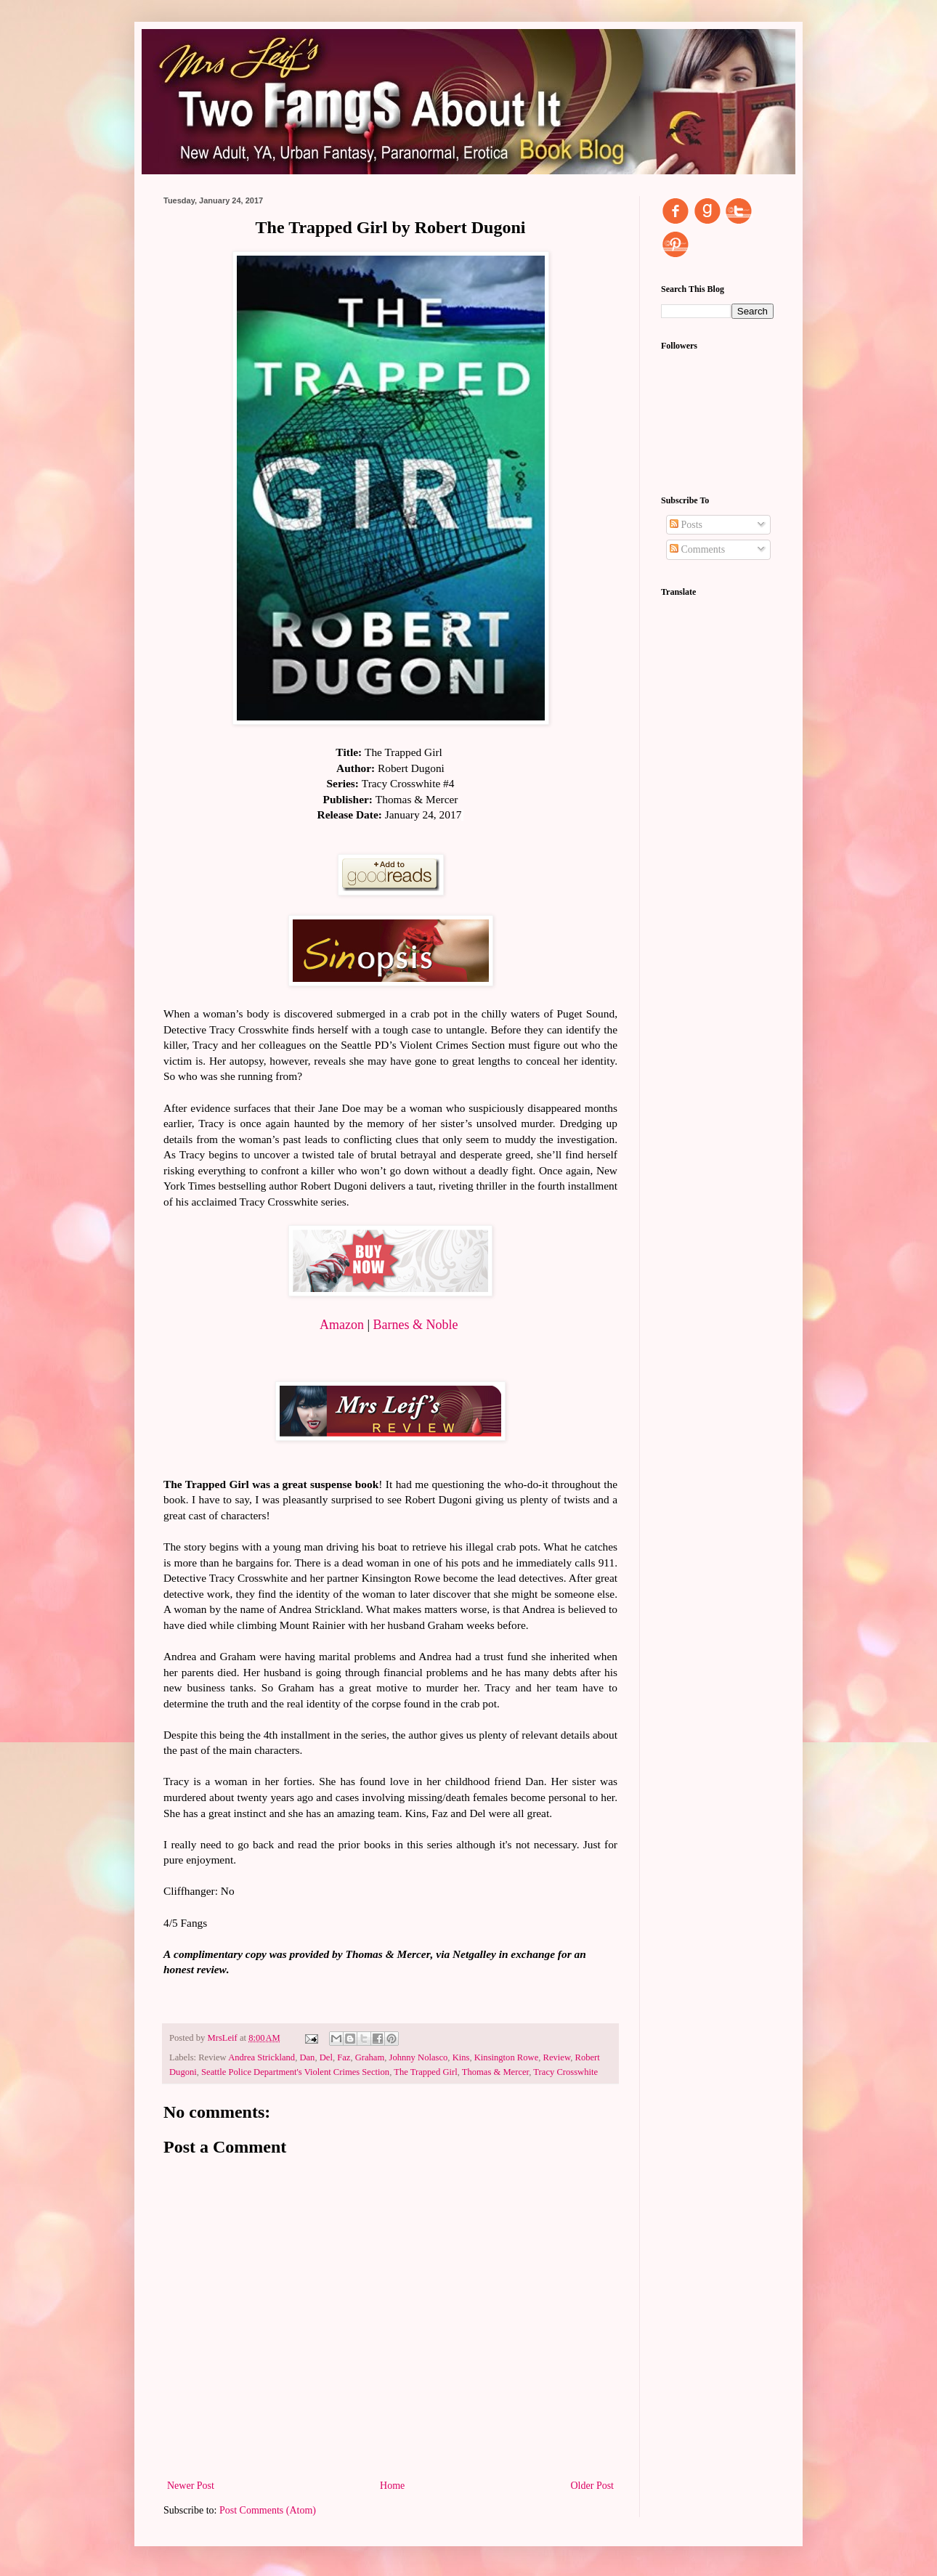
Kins (461, 2057)
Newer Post (190, 2485)
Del (326, 2057)
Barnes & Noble (415, 1324)
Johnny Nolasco (418, 2057)
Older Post (592, 2485)
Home (392, 2485)
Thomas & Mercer (496, 2072)
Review (557, 2057)
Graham (370, 2057)
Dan (307, 2057)
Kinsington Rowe (506, 2057)
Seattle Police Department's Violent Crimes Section (295, 2072)
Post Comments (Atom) (267, 2510)
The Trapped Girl (425, 2072)
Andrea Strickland (261, 2057)
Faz (343, 2057)
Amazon (342, 1324)
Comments (697, 549)
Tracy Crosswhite (565, 2072)
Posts (686, 524)
